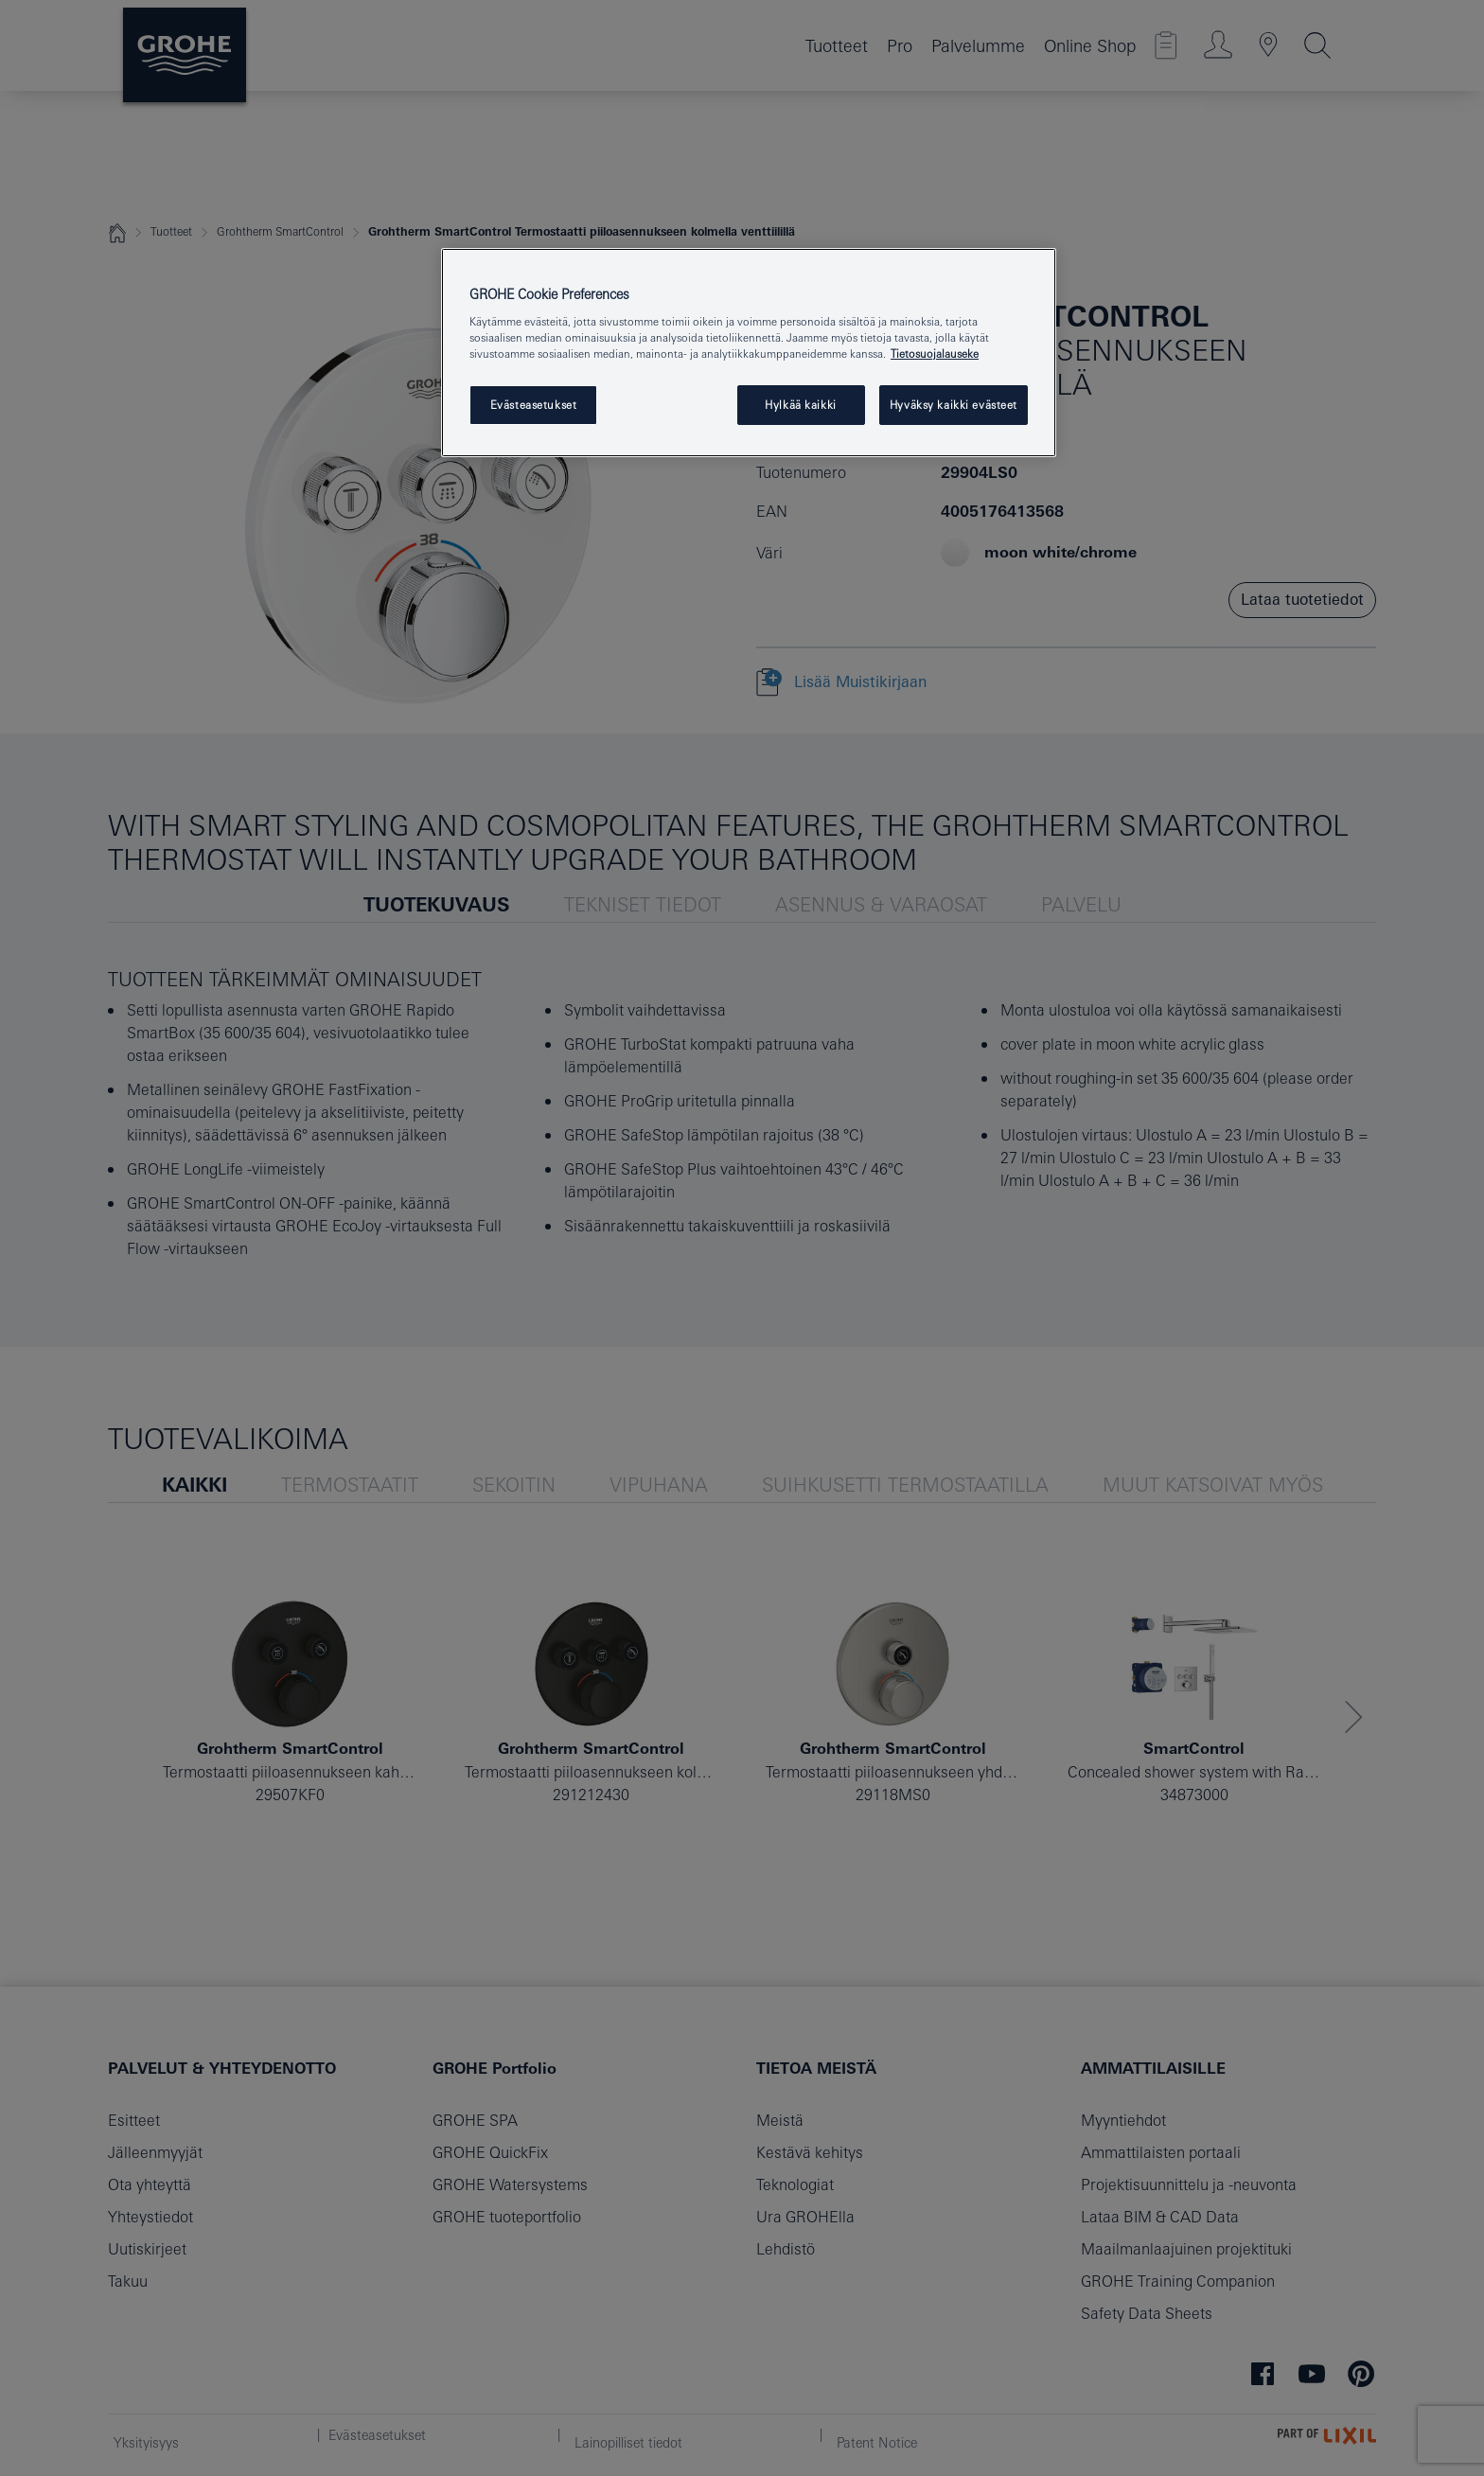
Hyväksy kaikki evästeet (953, 404)
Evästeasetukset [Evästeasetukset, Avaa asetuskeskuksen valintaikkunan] (533, 404)
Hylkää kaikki (800, 404)
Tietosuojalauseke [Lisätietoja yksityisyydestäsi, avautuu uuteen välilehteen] (935, 353)
